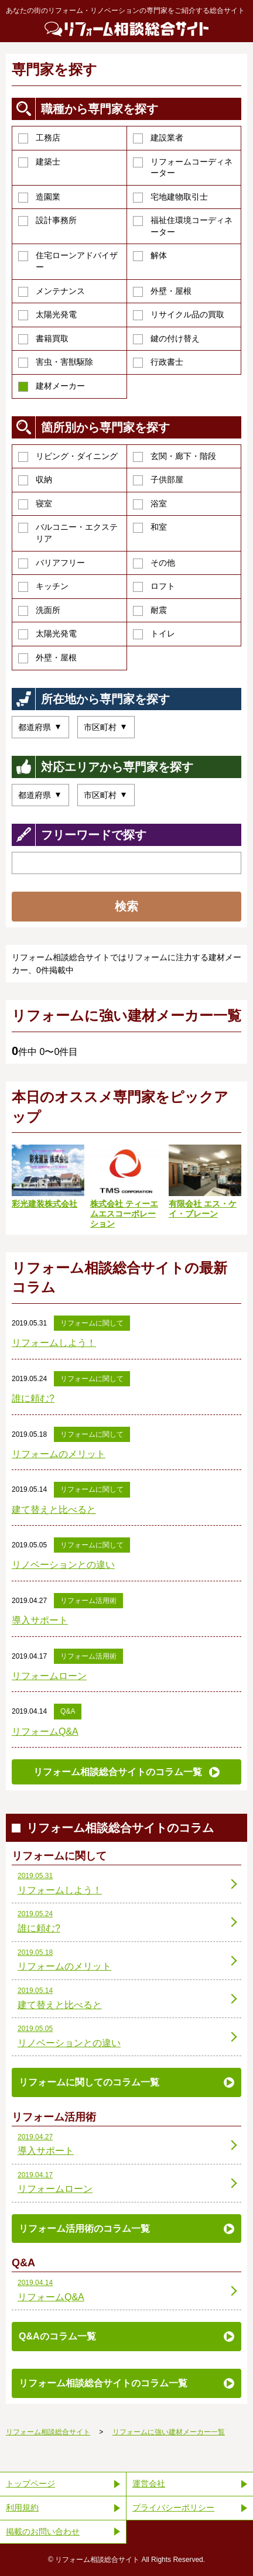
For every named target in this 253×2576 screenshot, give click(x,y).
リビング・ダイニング (68, 456)
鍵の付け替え (166, 339)
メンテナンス (51, 291)
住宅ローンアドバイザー (68, 261)
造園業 (39, 197)
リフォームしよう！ (54, 1343)
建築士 (39, 162)
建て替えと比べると (54, 1510)
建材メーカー (51, 386)
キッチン (43, 586)
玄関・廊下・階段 (174, 456)
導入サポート (40, 1620)
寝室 (35, 504)
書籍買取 (43, 339)
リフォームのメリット (58, 1454)
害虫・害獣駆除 (55, 362)
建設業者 (158, 138)
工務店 (39, 138)
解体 (150, 256)
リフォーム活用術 (88, 1601)
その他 (154, 563)
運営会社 (148, 2483)
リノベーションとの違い (63, 1565)
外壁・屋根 (162, 291)
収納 (35, 480)
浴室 (150, 504)
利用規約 (22, 2507)
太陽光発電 (47, 315)
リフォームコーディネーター (183, 167)
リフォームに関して (92, 1323)
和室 (150, 527)
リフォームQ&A (45, 1731)
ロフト (154, 586)
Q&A (67, 1711)
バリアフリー (51, 563)
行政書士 (158, 362)
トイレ (154, 634)
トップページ (30, 2483)
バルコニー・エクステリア (68, 532)
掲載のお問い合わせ (43, 2531)
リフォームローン (49, 1676)
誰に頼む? (33, 1398)
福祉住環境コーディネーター (183, 226)
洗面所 (39, 610)
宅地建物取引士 (170, 197)
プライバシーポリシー (173, 2507)
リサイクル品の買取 (178, 315)
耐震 (150, 610)
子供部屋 (158, 480)
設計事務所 (47, 220)
